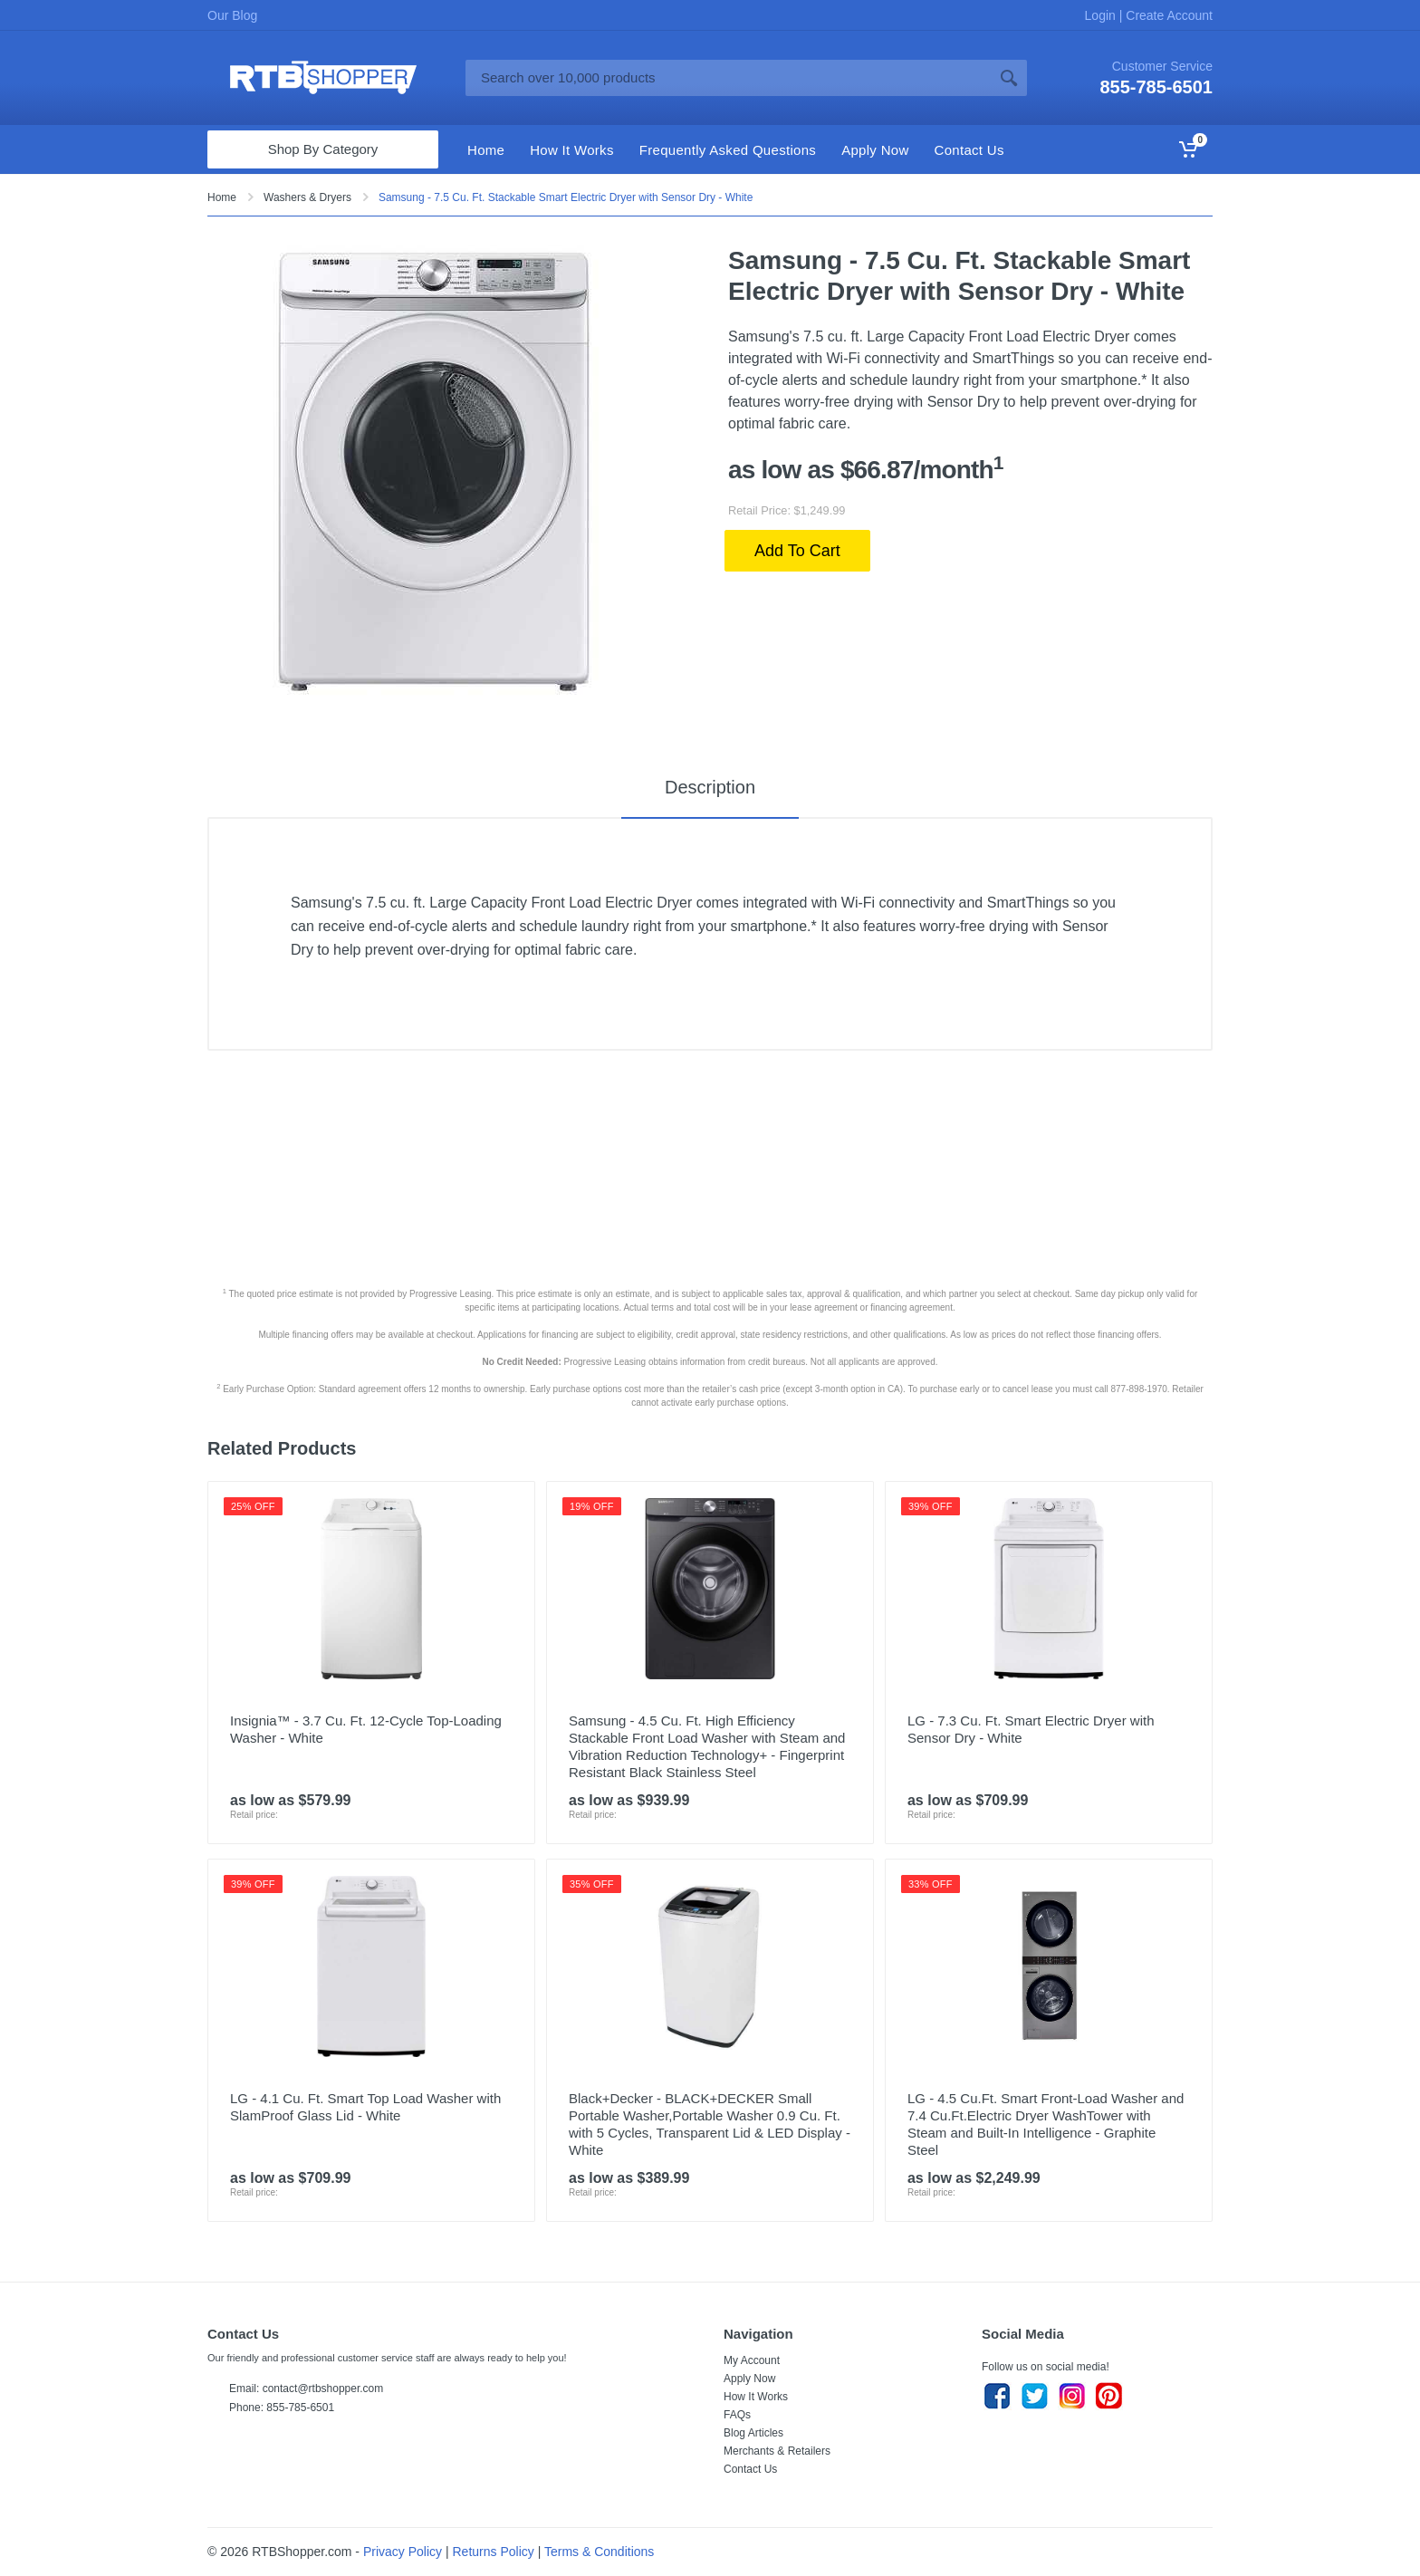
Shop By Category (323, 149)
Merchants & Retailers (777, 2451)
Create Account (1167, 15)
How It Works (756, 2396)
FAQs (737, 2414)
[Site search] (728, 78)
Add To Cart (797, 551)
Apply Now (749, 2378)
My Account (752, 2360)
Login (1102, 15)
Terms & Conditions (599, 2551)
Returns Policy (493, 2551)
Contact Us (750, 2469)
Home (221, 197)
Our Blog (232, 15)
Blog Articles (753, 2433)
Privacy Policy (402, 2551)
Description (710, 787)
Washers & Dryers (307, 197)
